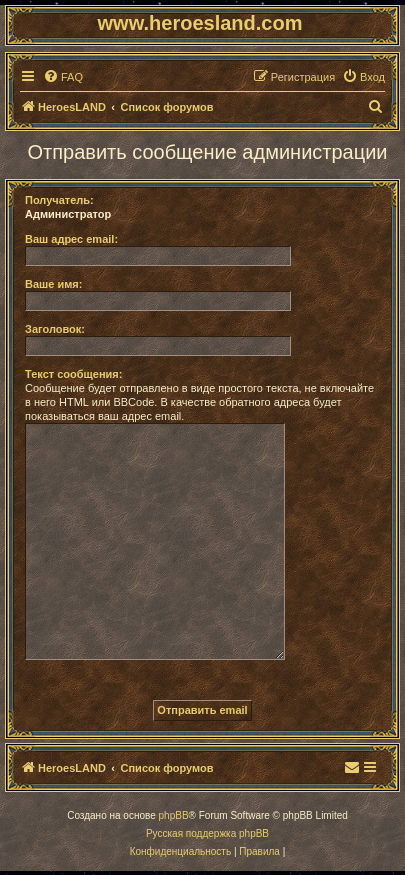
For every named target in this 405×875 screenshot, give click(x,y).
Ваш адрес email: (71, 239)
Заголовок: (55, 329)
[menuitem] (63, 77)
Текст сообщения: (73, 374)
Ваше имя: (53, 284)
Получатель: (59, 200)
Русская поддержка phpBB (207, 833)
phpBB (174, 815)
